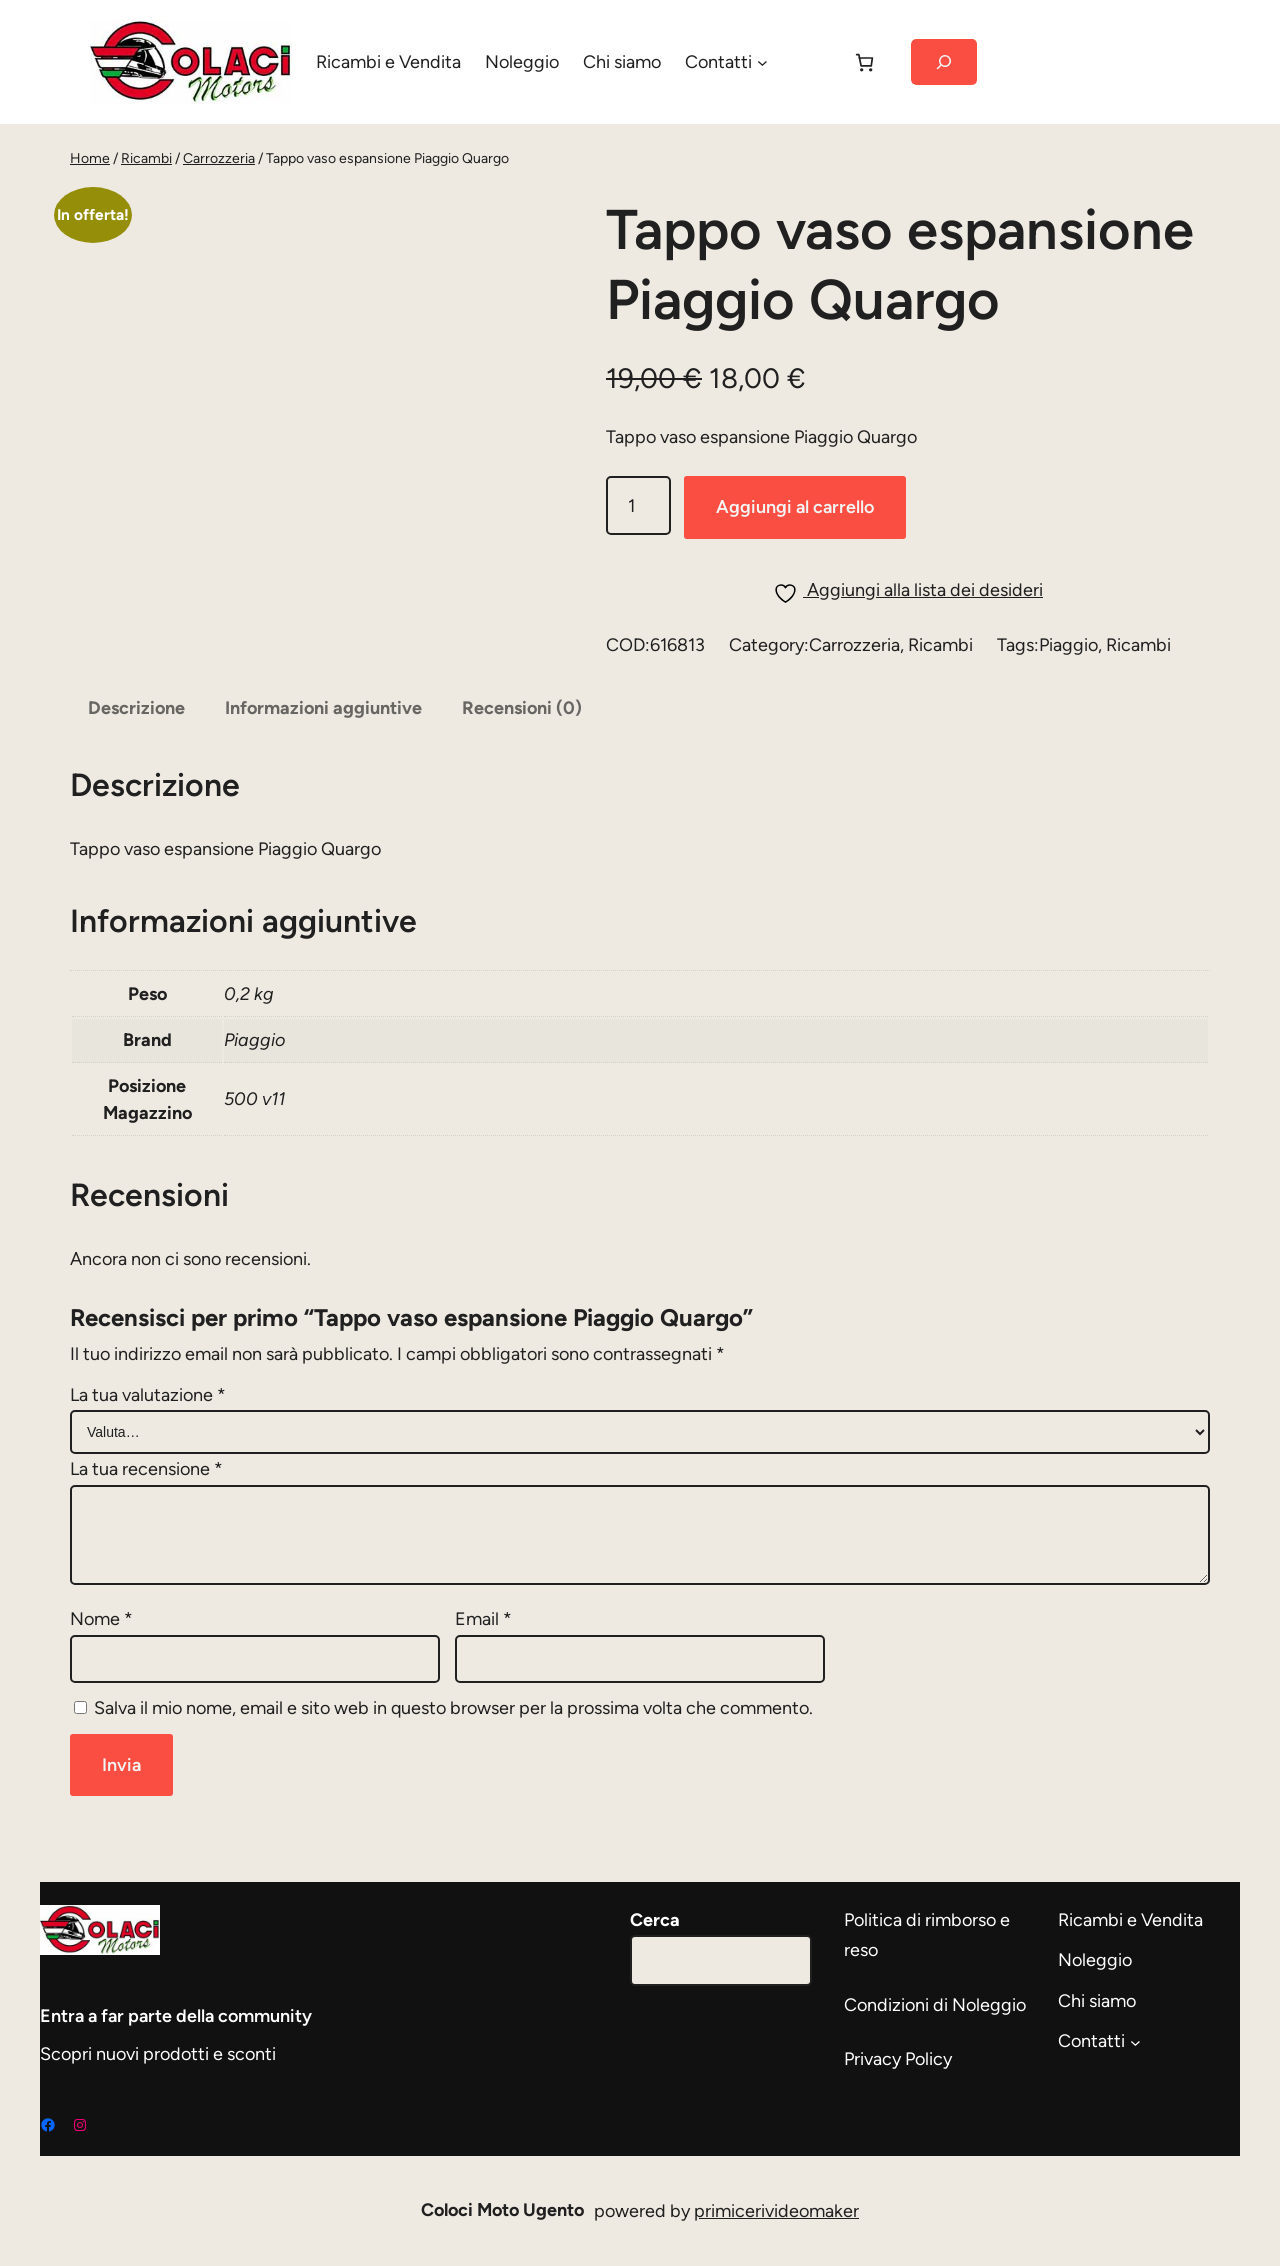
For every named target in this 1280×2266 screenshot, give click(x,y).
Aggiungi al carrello (795, 507)
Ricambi (146, 158)
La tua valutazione (148, 1395)
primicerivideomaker (776, 2211)
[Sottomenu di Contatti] (762, 62)
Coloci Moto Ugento (502, 2210)
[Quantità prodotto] (638, 505)
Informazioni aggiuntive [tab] (323, 708)
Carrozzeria (219, 158)
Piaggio (1068, 645)
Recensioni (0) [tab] (522, 708)
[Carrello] (864, 62)
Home (90, 158)
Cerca (655, 1920)
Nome (101, 1619)
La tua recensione (146, 1469)
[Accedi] (809, 62)
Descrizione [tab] (136, 708)
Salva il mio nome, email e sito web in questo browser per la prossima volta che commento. (453, 1708)
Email (483, 1619)
